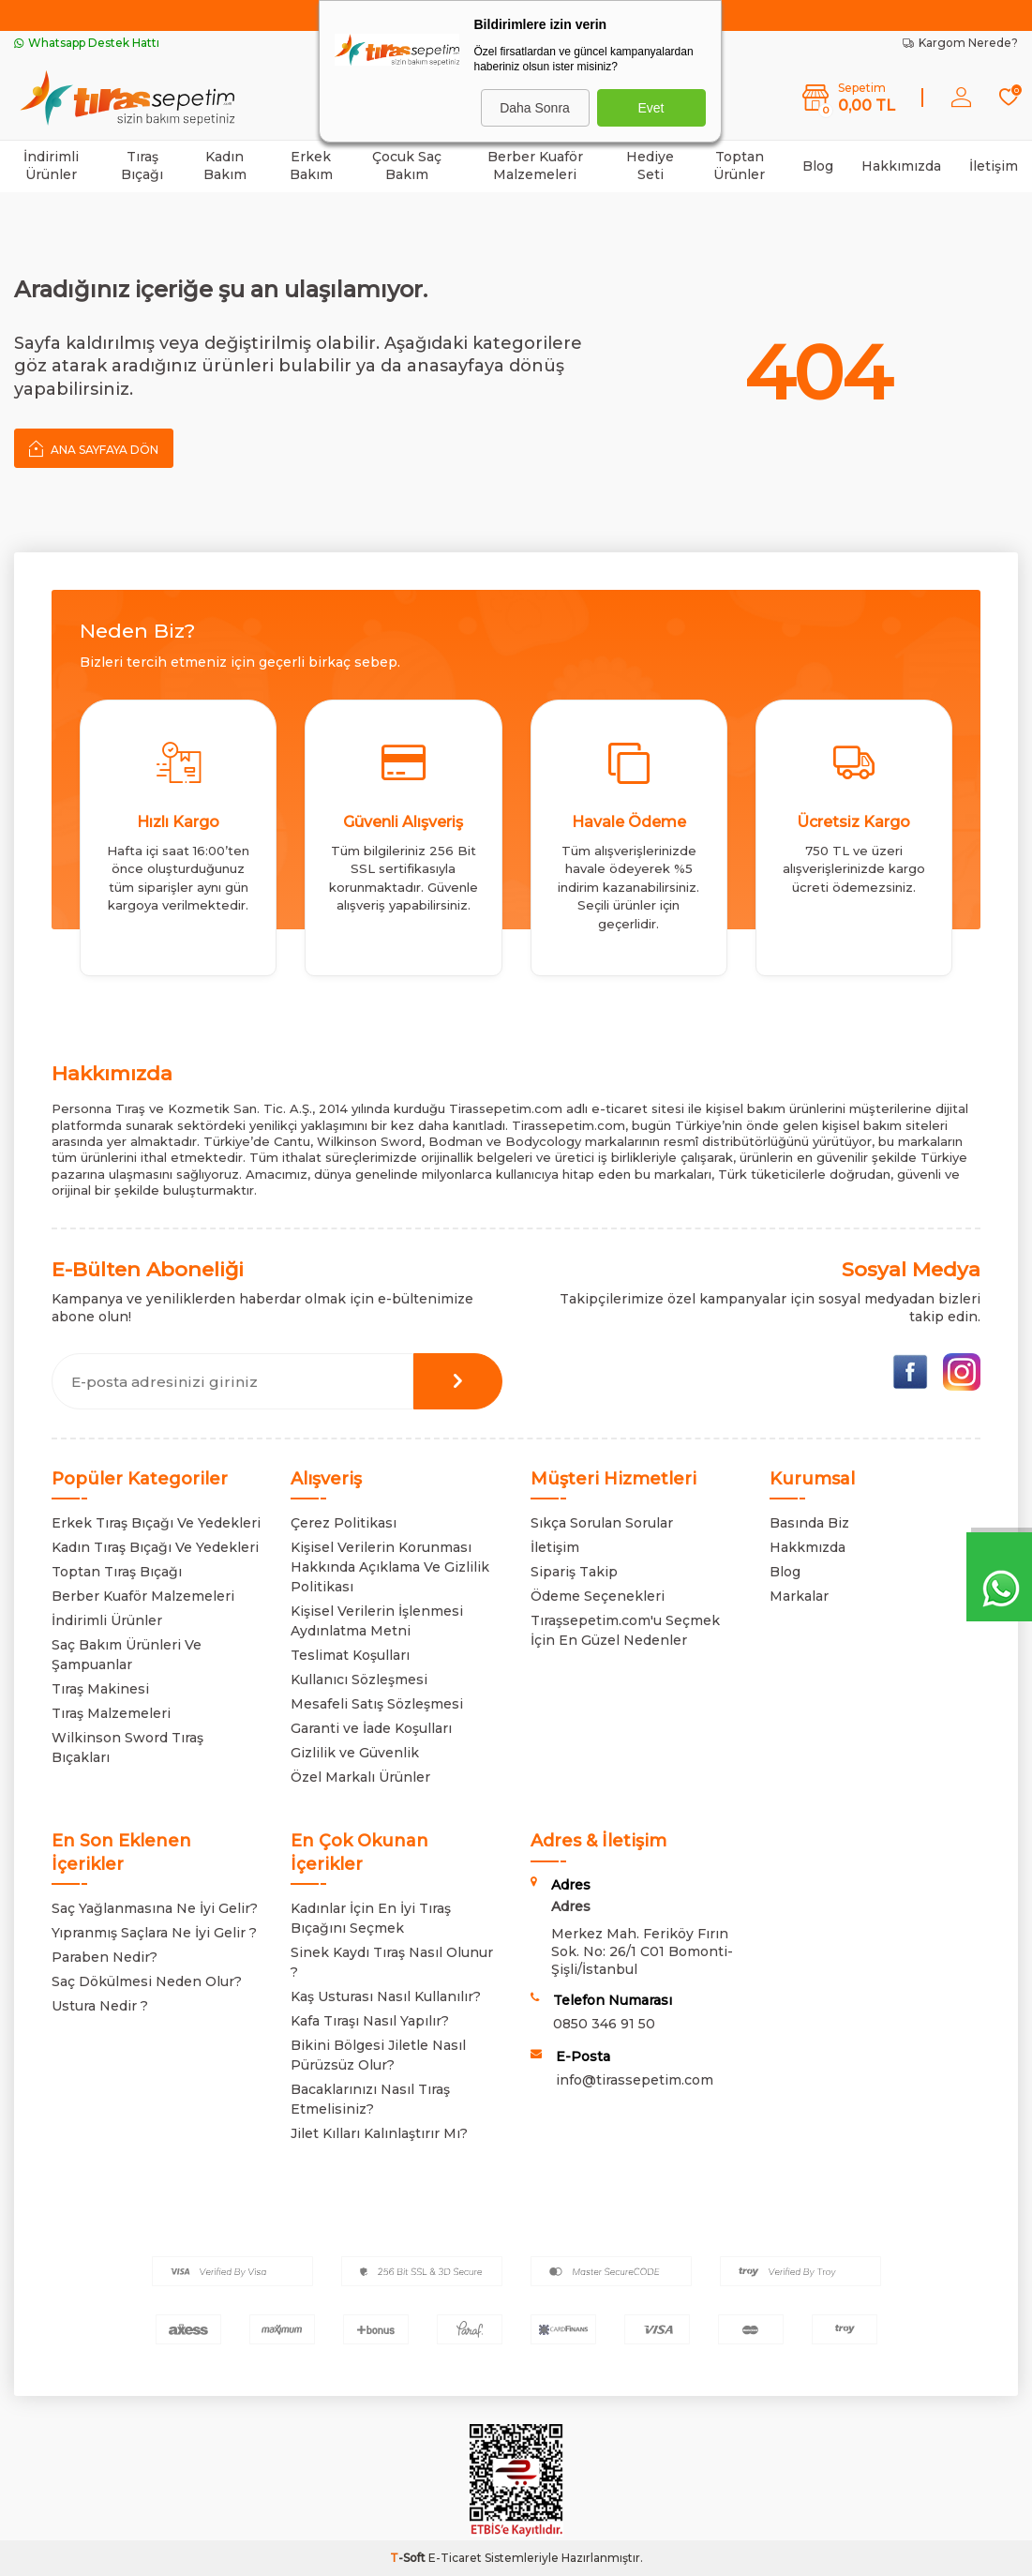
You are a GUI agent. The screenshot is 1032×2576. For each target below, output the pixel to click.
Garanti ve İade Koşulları (371, 1728)
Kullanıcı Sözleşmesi (359, 1679)
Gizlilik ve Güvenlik (355, 1752)
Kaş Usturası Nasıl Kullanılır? (386, 1996)
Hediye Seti (650, 165)
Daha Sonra (535, 107)
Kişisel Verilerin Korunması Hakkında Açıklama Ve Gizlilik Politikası (390, 1567)
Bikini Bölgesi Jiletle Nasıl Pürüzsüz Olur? (378, 2055)
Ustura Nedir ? (100, 2005)
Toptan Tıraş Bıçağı (117, 1571)
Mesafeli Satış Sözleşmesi (377, 1703)
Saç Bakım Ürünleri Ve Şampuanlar (127, 1654)
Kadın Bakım (225, 165)
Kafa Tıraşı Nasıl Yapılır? (370, 2020)
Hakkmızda (807, 1547)
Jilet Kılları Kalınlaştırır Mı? (379, 2133)
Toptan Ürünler (739, 165)
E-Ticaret (455, 2558)
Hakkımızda (901, 166)
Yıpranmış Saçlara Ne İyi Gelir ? (154, 1932)
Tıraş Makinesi (100, 1688)
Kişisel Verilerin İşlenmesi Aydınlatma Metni (377, 1621)
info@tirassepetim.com (634, 2079)
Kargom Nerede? (960, 43)
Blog (817, 166)
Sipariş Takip (574, 1571)
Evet (650, 107)
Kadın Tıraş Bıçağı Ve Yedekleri (155, 1547)
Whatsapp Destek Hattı (86, 43)
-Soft (409, 2558)
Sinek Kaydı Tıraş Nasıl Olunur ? (392, 1962)
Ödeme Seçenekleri (598, 1596)
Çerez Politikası (343, 1522)
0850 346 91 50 (604, 2023)
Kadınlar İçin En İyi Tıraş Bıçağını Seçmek (371, 1918)
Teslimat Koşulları (350, 1655)
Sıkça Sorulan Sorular (602, 1522)
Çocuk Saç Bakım (406, 165)
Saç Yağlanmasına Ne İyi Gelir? (155, 1908)
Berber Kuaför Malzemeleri (535, 165)
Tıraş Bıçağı (142, 165)
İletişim (993, 166)
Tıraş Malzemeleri (111, 1713)
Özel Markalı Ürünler (360, 1777)
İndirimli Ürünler (51, 165)
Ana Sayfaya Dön (93, 448)
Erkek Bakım (311, 165)
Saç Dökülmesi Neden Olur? (147, 1981)
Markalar (799, 1596)
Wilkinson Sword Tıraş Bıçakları (127, 1747)
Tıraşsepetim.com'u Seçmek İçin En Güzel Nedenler (625, 1630)
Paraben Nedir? (104, 1957)
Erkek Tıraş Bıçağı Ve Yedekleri (156, 1522)
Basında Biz (809, 1522)
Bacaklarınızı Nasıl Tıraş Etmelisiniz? (370, 2099)
